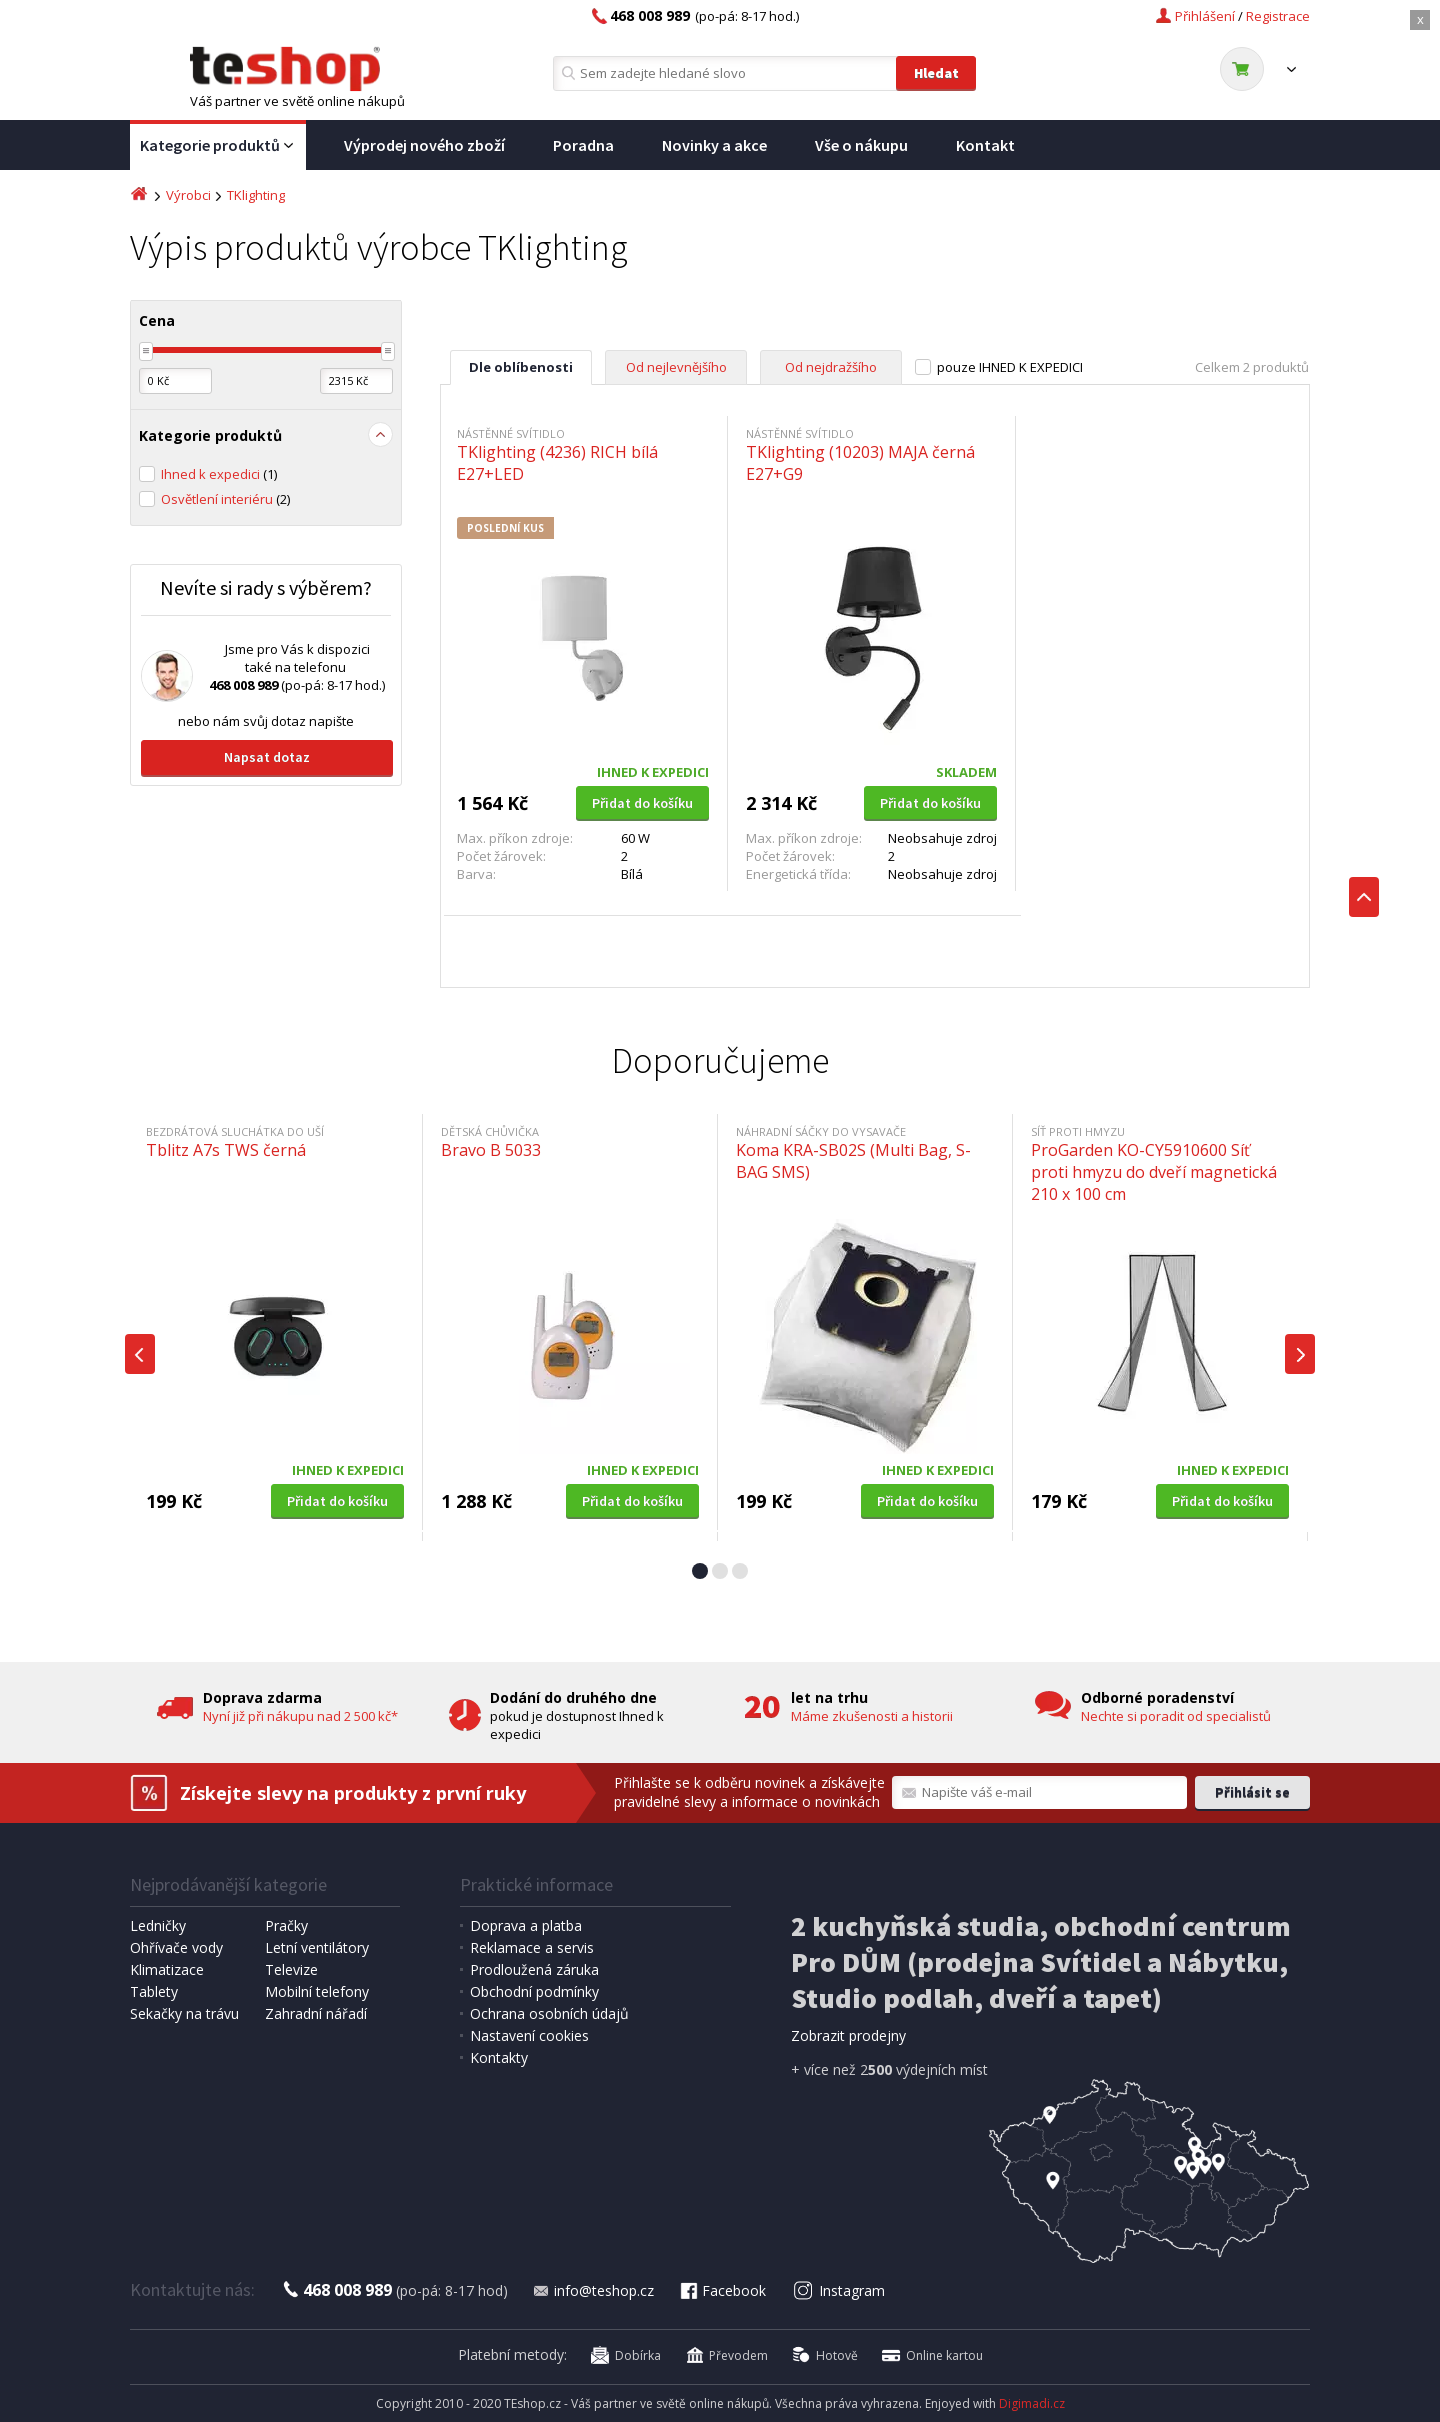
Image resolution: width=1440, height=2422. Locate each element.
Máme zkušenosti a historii (872, 1716)
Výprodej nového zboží (424, 145)
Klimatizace (167, 1969)
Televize (291, 1969)
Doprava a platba (526, 1925)
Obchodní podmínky (534, 1991)
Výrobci (188, 195)
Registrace (1278, 16)
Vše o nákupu (861, 145)
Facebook (722, 2290)
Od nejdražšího (831, 367)
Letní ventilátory (317, 1947)
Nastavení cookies (529, 2035)
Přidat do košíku (642, 803)
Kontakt (985, 145)
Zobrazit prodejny (848, 2035)
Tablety (154, 1991)
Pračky (286, 1925)
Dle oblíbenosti (521, 367)
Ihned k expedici (219, 474)
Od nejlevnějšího (676, 367)
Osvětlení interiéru (225, 499)
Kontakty (499, 2057)
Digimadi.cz (1032, 2403)
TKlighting (256, 195)
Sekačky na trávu (184, 2013)
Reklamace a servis (532, 1947)
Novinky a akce (714, 145)
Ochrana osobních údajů (549, 2013)
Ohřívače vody (176, 1947)
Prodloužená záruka (534, 1969)
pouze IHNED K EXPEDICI (1010, 367)
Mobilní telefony (317, 1991)
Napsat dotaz (267, 757)
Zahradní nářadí (316, 2013)
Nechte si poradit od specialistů (1176, 1716)
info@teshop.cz (593, 2290)
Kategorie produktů (218, 146)
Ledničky (158, 1925)
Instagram (839, 2290)
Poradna (583, 145)
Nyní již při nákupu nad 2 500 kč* (300, 1716)
